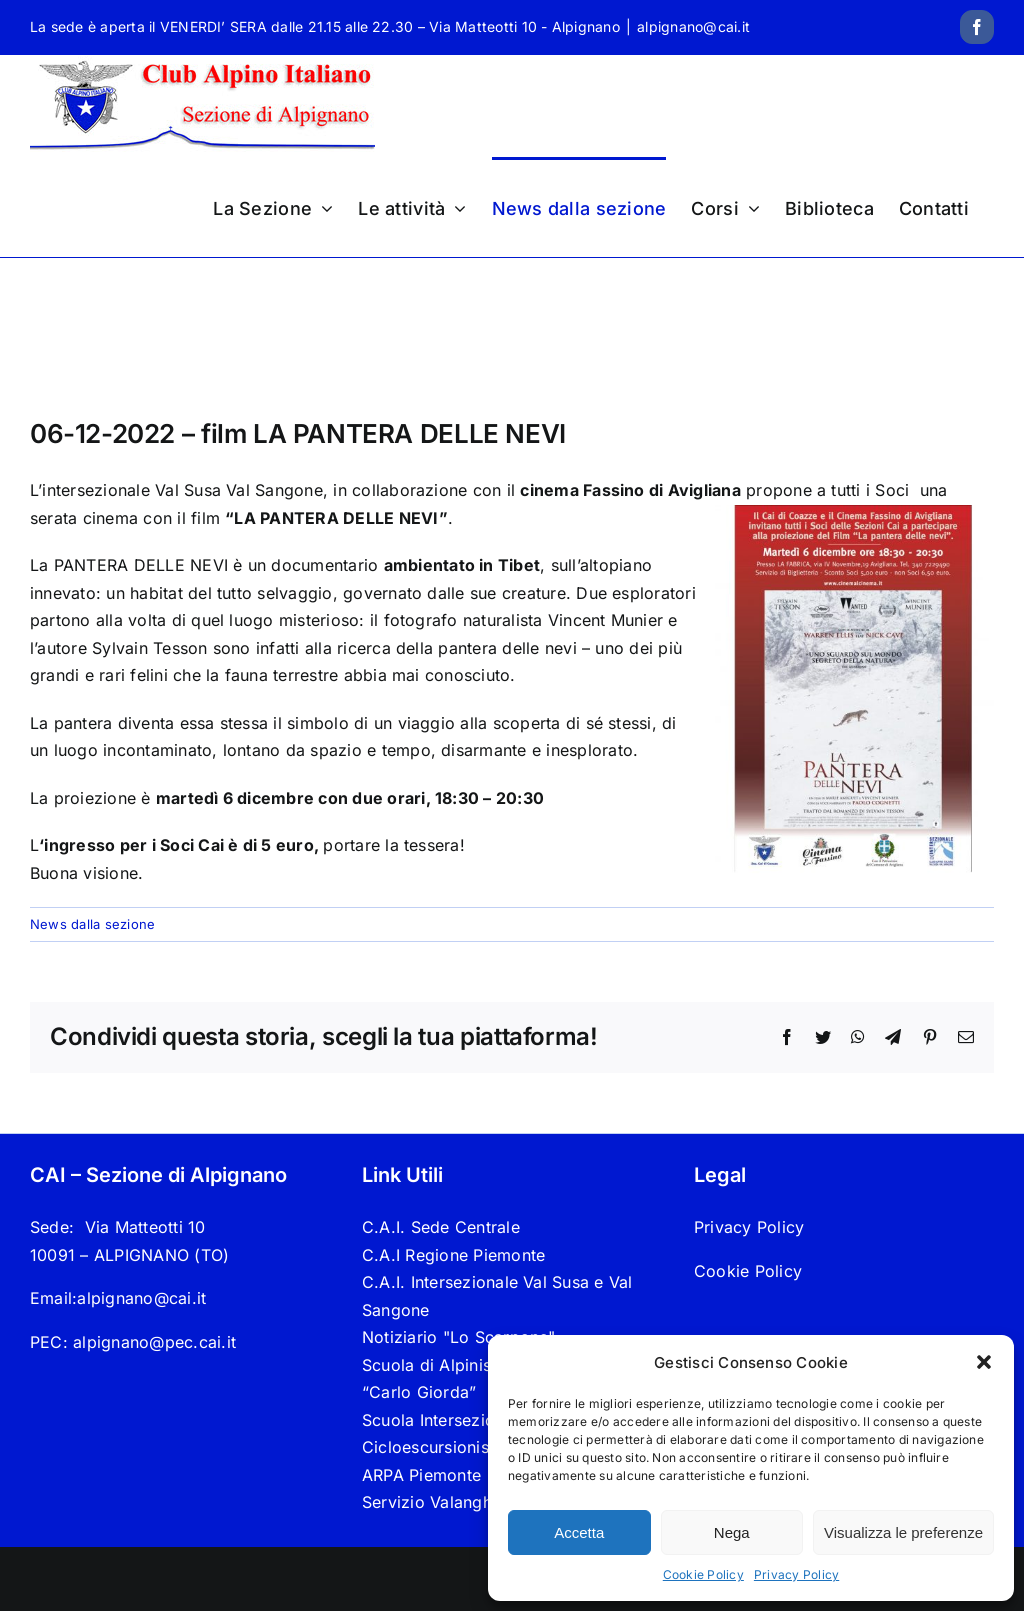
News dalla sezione (92, 924)
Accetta (579, 1532)
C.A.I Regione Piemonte (453, 1255)
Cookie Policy (703, 1574)
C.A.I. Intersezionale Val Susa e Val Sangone (497, 1296)
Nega (732, 1532)
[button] (984, 1362)
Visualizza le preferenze (903, 1532)
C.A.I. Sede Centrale (441, 1227)
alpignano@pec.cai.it (154, 1342)
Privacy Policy (796, 1574)
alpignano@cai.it (693, 26)
